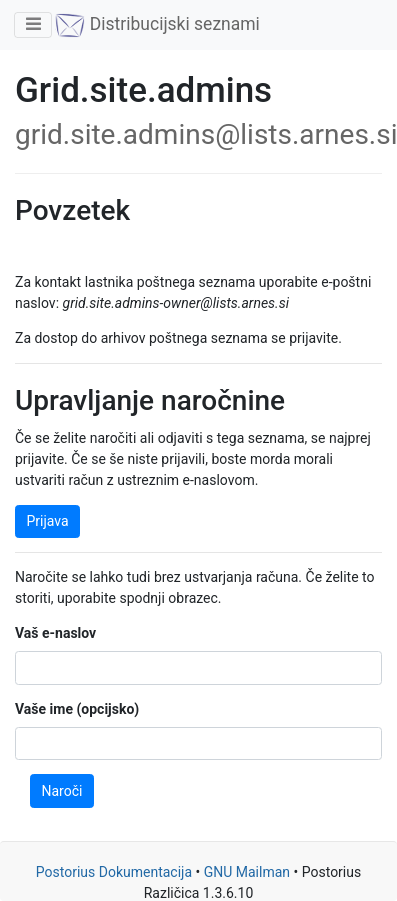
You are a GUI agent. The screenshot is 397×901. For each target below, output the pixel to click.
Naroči (62, 791)
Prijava (48, 521)
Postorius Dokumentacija (114, 872)
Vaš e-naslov (55, 633)
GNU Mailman (247, 872)
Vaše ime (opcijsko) (77, 709)
